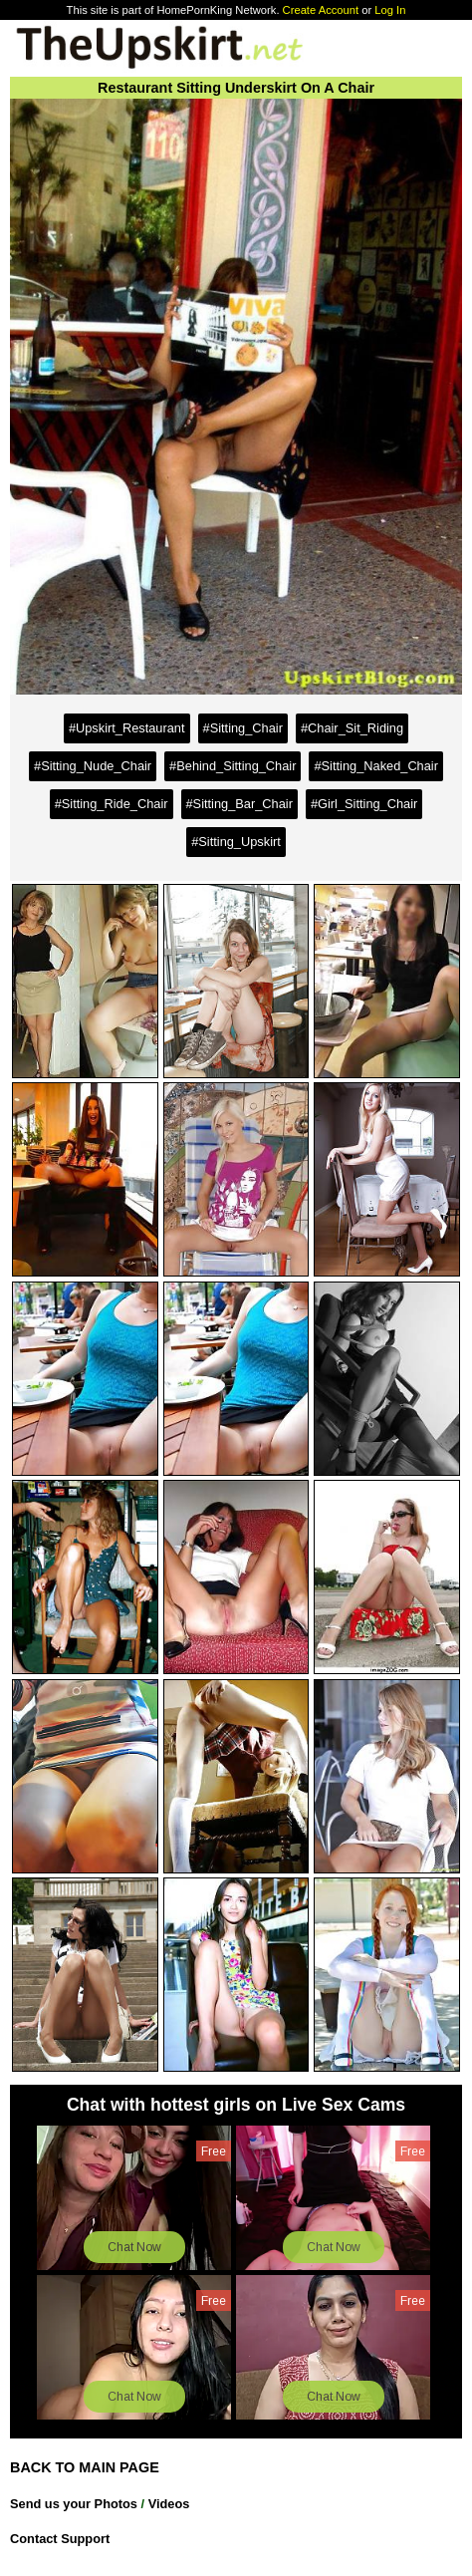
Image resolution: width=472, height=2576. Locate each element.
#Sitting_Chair (243, 727)
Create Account (321, 10)
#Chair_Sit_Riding (352, 727)
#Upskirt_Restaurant (127, 727)
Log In (389, 10)
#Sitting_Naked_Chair (376, 765)
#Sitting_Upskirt (236, 841)
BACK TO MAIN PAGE (84, 2467)
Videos (169, 2503)
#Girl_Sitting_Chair (364, 803)
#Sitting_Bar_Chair (239, 803)
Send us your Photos (73, 2503)
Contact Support (60, 2538)
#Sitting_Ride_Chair (111, 803)
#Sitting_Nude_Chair (92, 765)
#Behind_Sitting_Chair (232, 765)
